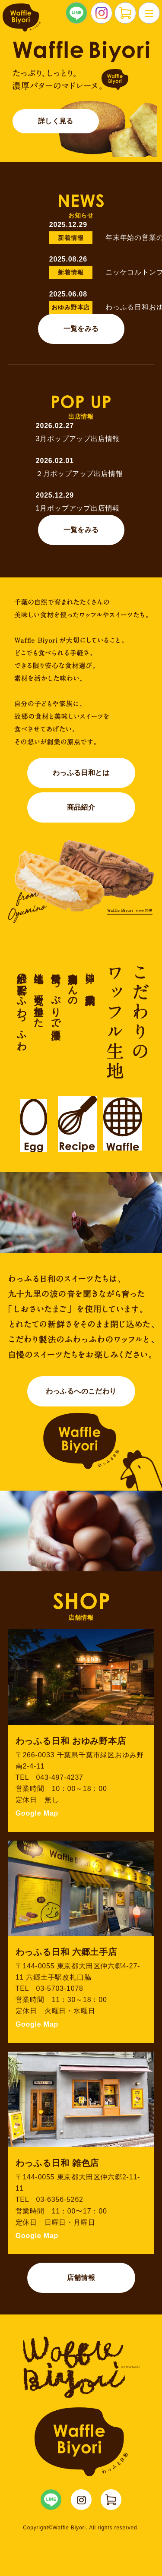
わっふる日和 (21, 17)
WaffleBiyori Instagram (81, 2499)
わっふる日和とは (81, 772)
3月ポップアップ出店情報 (78, 438)
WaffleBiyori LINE (51, 2499)
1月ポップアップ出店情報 (78, 508)
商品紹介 (81, 807)
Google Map (37, 1813)
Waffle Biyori (81, 2441)
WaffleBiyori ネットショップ (111, 2499)
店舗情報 (81, 2277)
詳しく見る (55, 121)
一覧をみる (81, 328)
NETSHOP (125, 13)
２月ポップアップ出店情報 (79, 473)
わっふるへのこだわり (81, 1391)
